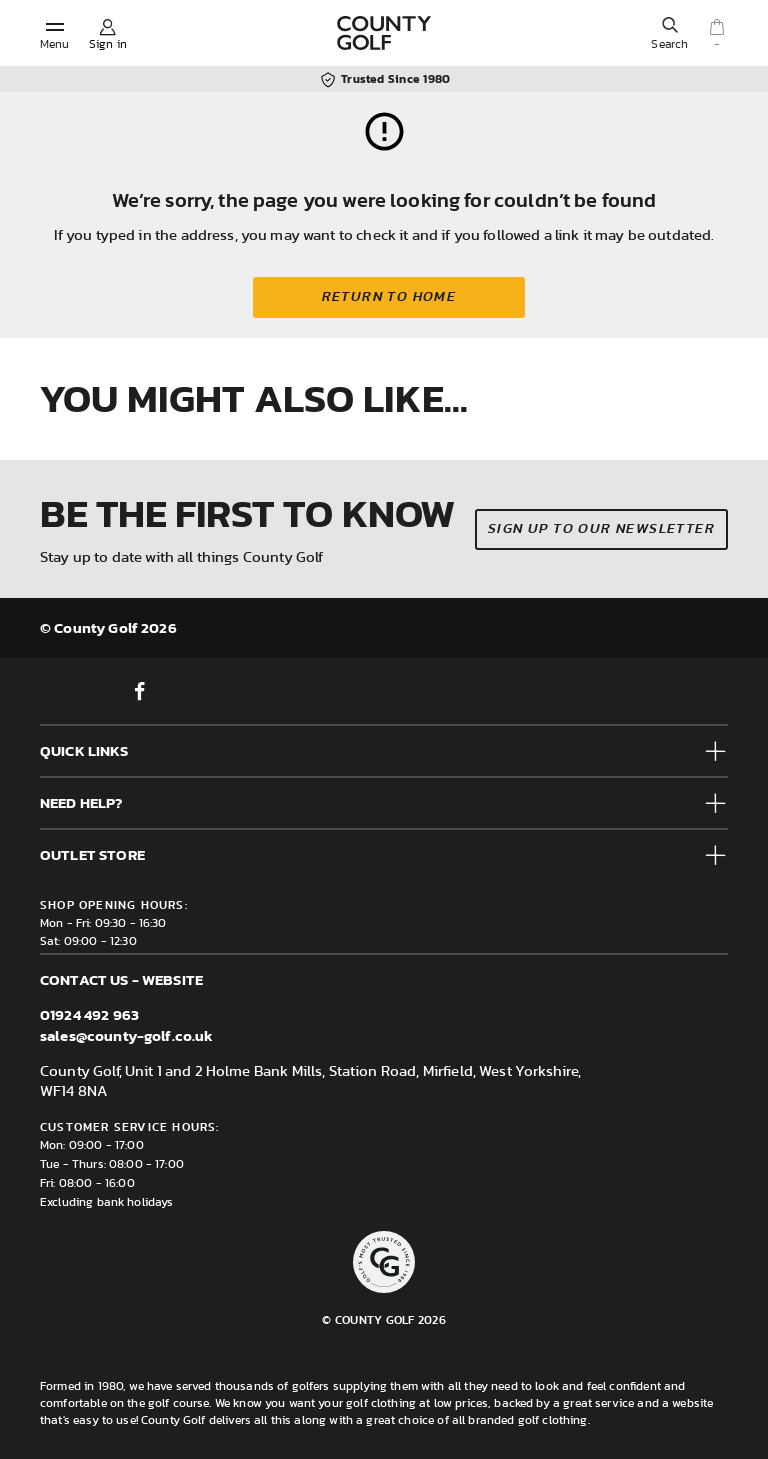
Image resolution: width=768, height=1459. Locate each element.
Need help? (81, 802)
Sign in (108, 44)
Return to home (390, 297)
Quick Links (84, 750)
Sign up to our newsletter (601, 529)
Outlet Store (92, 854)
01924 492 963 (89, 1014)
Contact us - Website (121, 979)
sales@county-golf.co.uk (126, 1035)
